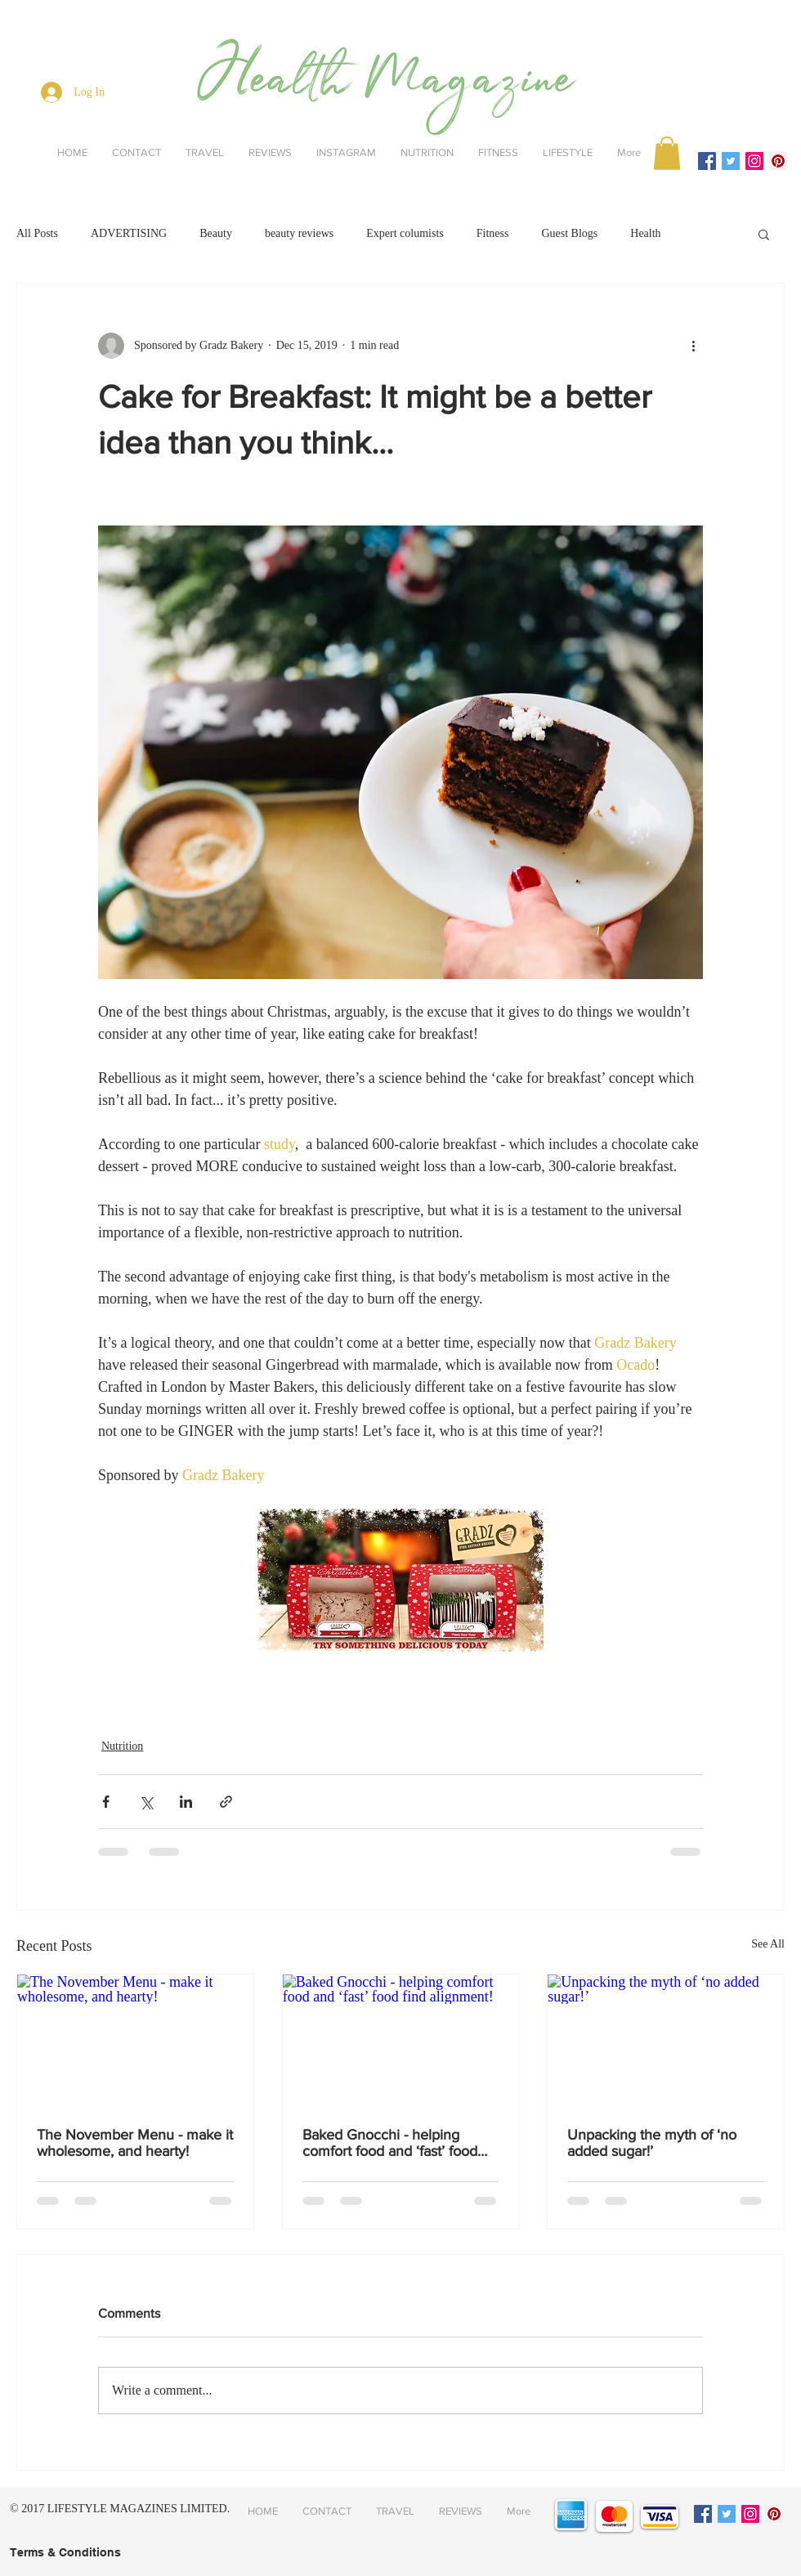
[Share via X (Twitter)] (146, 1801)
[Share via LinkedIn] (186, 1801)
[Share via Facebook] (106, 1801)
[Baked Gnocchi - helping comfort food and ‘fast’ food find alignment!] (401, 2040)
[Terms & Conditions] (65, 2553)
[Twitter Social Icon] (731, 161)
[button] (667, 153)
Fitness (493, 233)
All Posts (37, 233)
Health (645, 233)
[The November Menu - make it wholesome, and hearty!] (135, 2040)
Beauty (215, 233)
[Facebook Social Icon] (707, 161)
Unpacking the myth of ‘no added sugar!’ (651, 2143)
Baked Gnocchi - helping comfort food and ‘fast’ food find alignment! (389, 2143)
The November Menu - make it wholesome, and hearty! (135, 2143)
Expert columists (405, 233)
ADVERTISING (129, 233)
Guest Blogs (569, 233)
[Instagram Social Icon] (754, 161)
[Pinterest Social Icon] (778, 161)
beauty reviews (299, 233)
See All (768, 1944)
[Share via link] (226, 1801)
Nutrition (122, 1746)
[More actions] (693, 346)
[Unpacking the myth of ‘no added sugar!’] (666, 2040)
